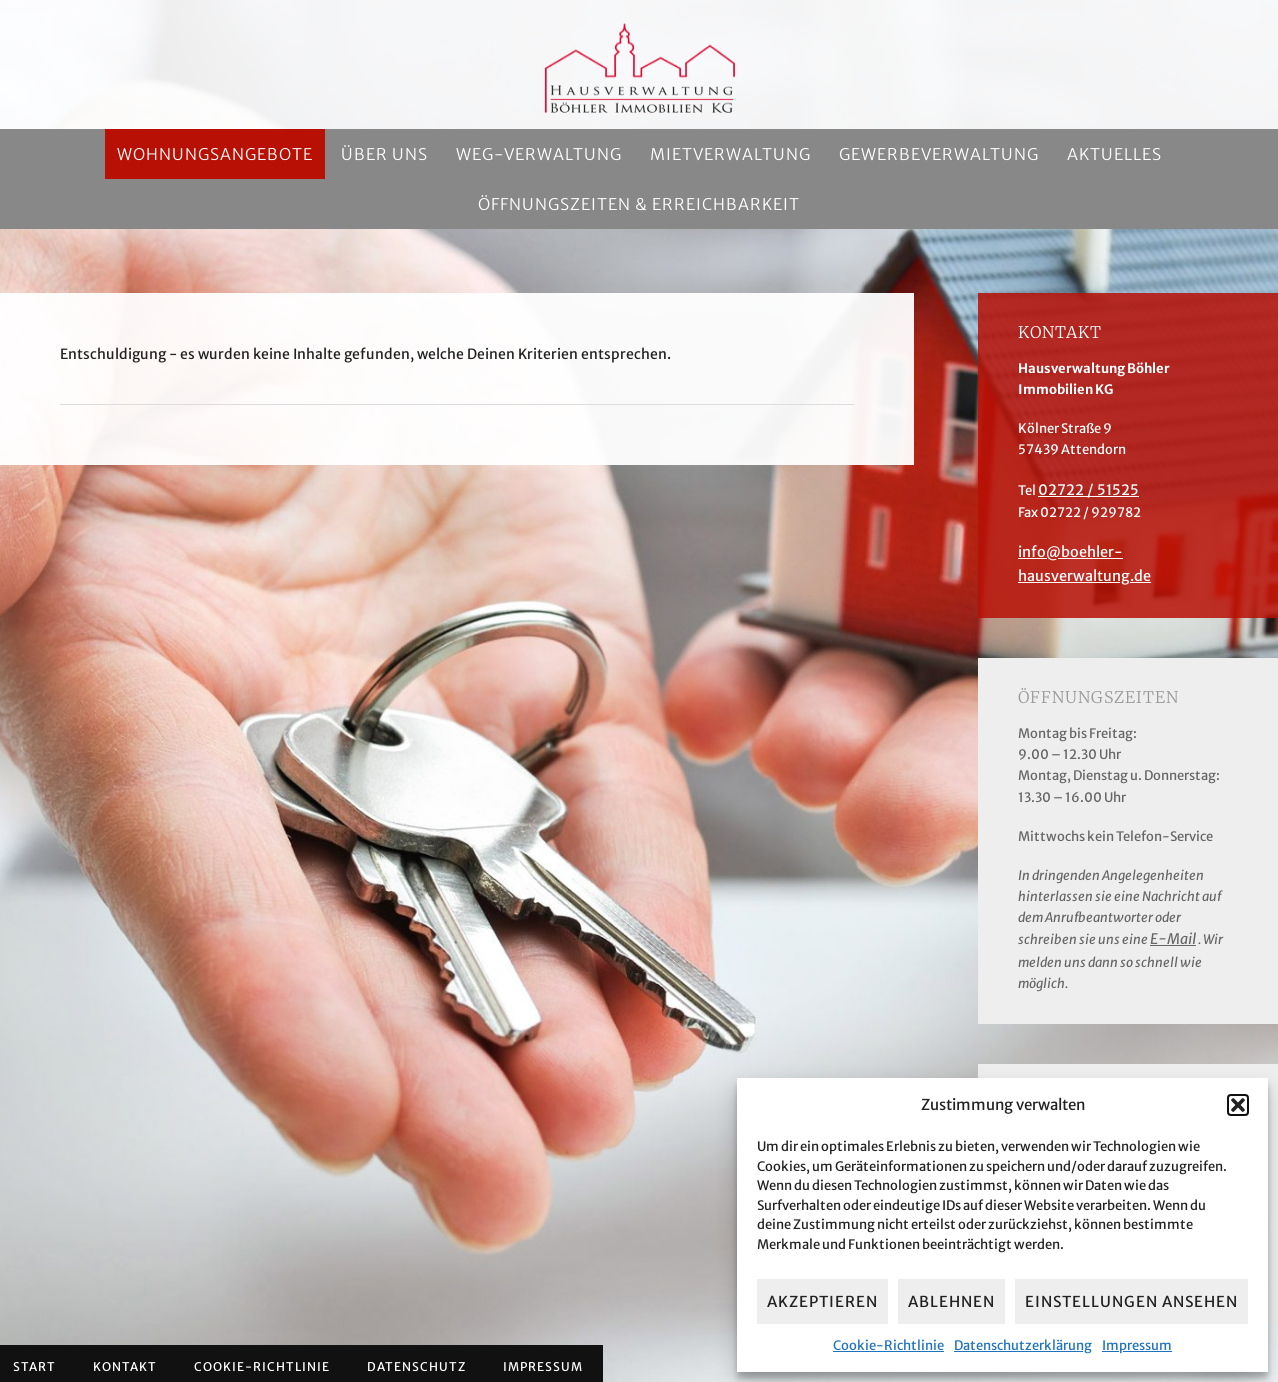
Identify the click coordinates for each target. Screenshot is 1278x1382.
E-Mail (1171, 910)
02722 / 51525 (1082, 489)
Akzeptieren (822, 1301)
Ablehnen (951, 1301)
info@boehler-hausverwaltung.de (1124, 549)
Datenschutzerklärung (1023, 1345)
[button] (1238, 1105)
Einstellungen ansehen (1131, 1301)
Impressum (1137, 1345)
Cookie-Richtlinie (888, 1345)
